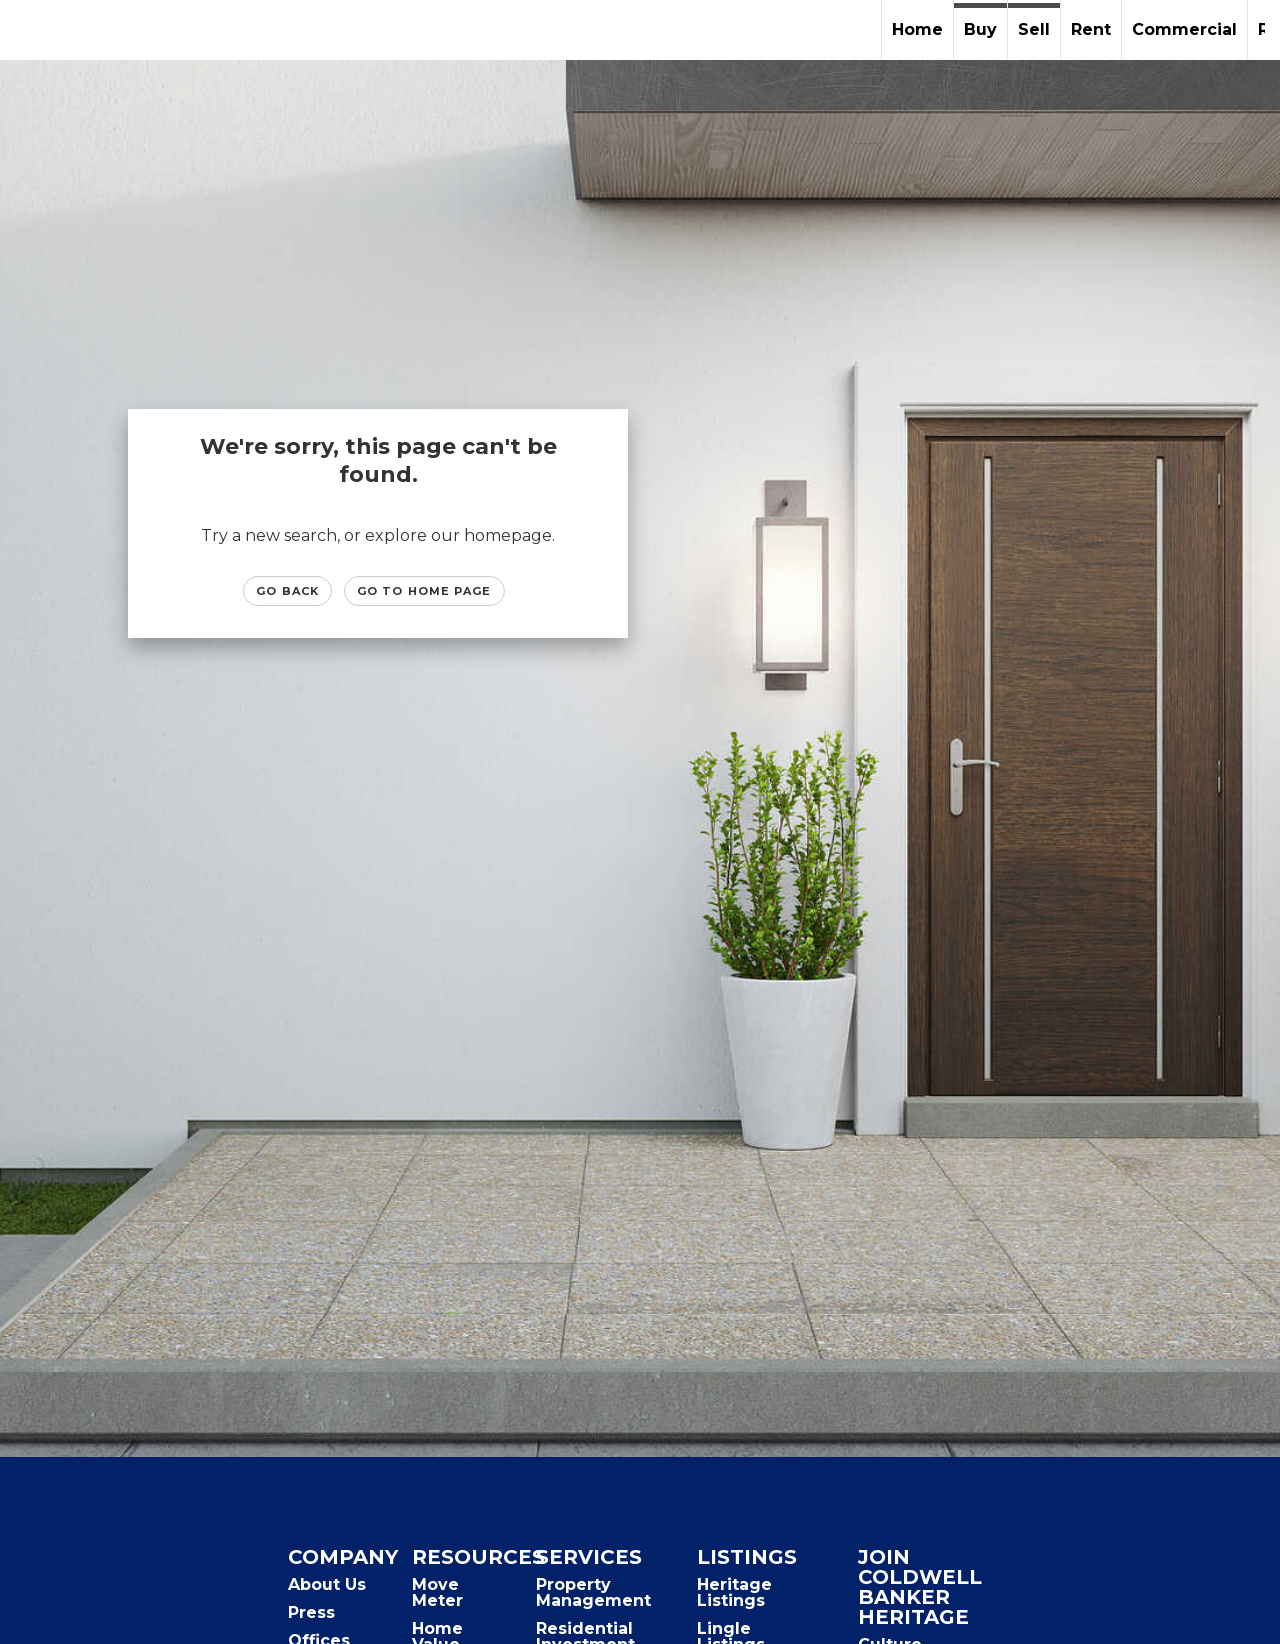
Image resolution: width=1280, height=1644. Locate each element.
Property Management (593, 1592)
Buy (980, 29)
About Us (327, 1584)
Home (917, 29)
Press (311, 1612)
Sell (1034, 29)
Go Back (287, 591)
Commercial (1184, 29)
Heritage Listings (734, 1592)
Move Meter (437, 1592)
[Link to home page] (25, 30)
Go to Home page (424, 591)
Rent (1091, 29)
